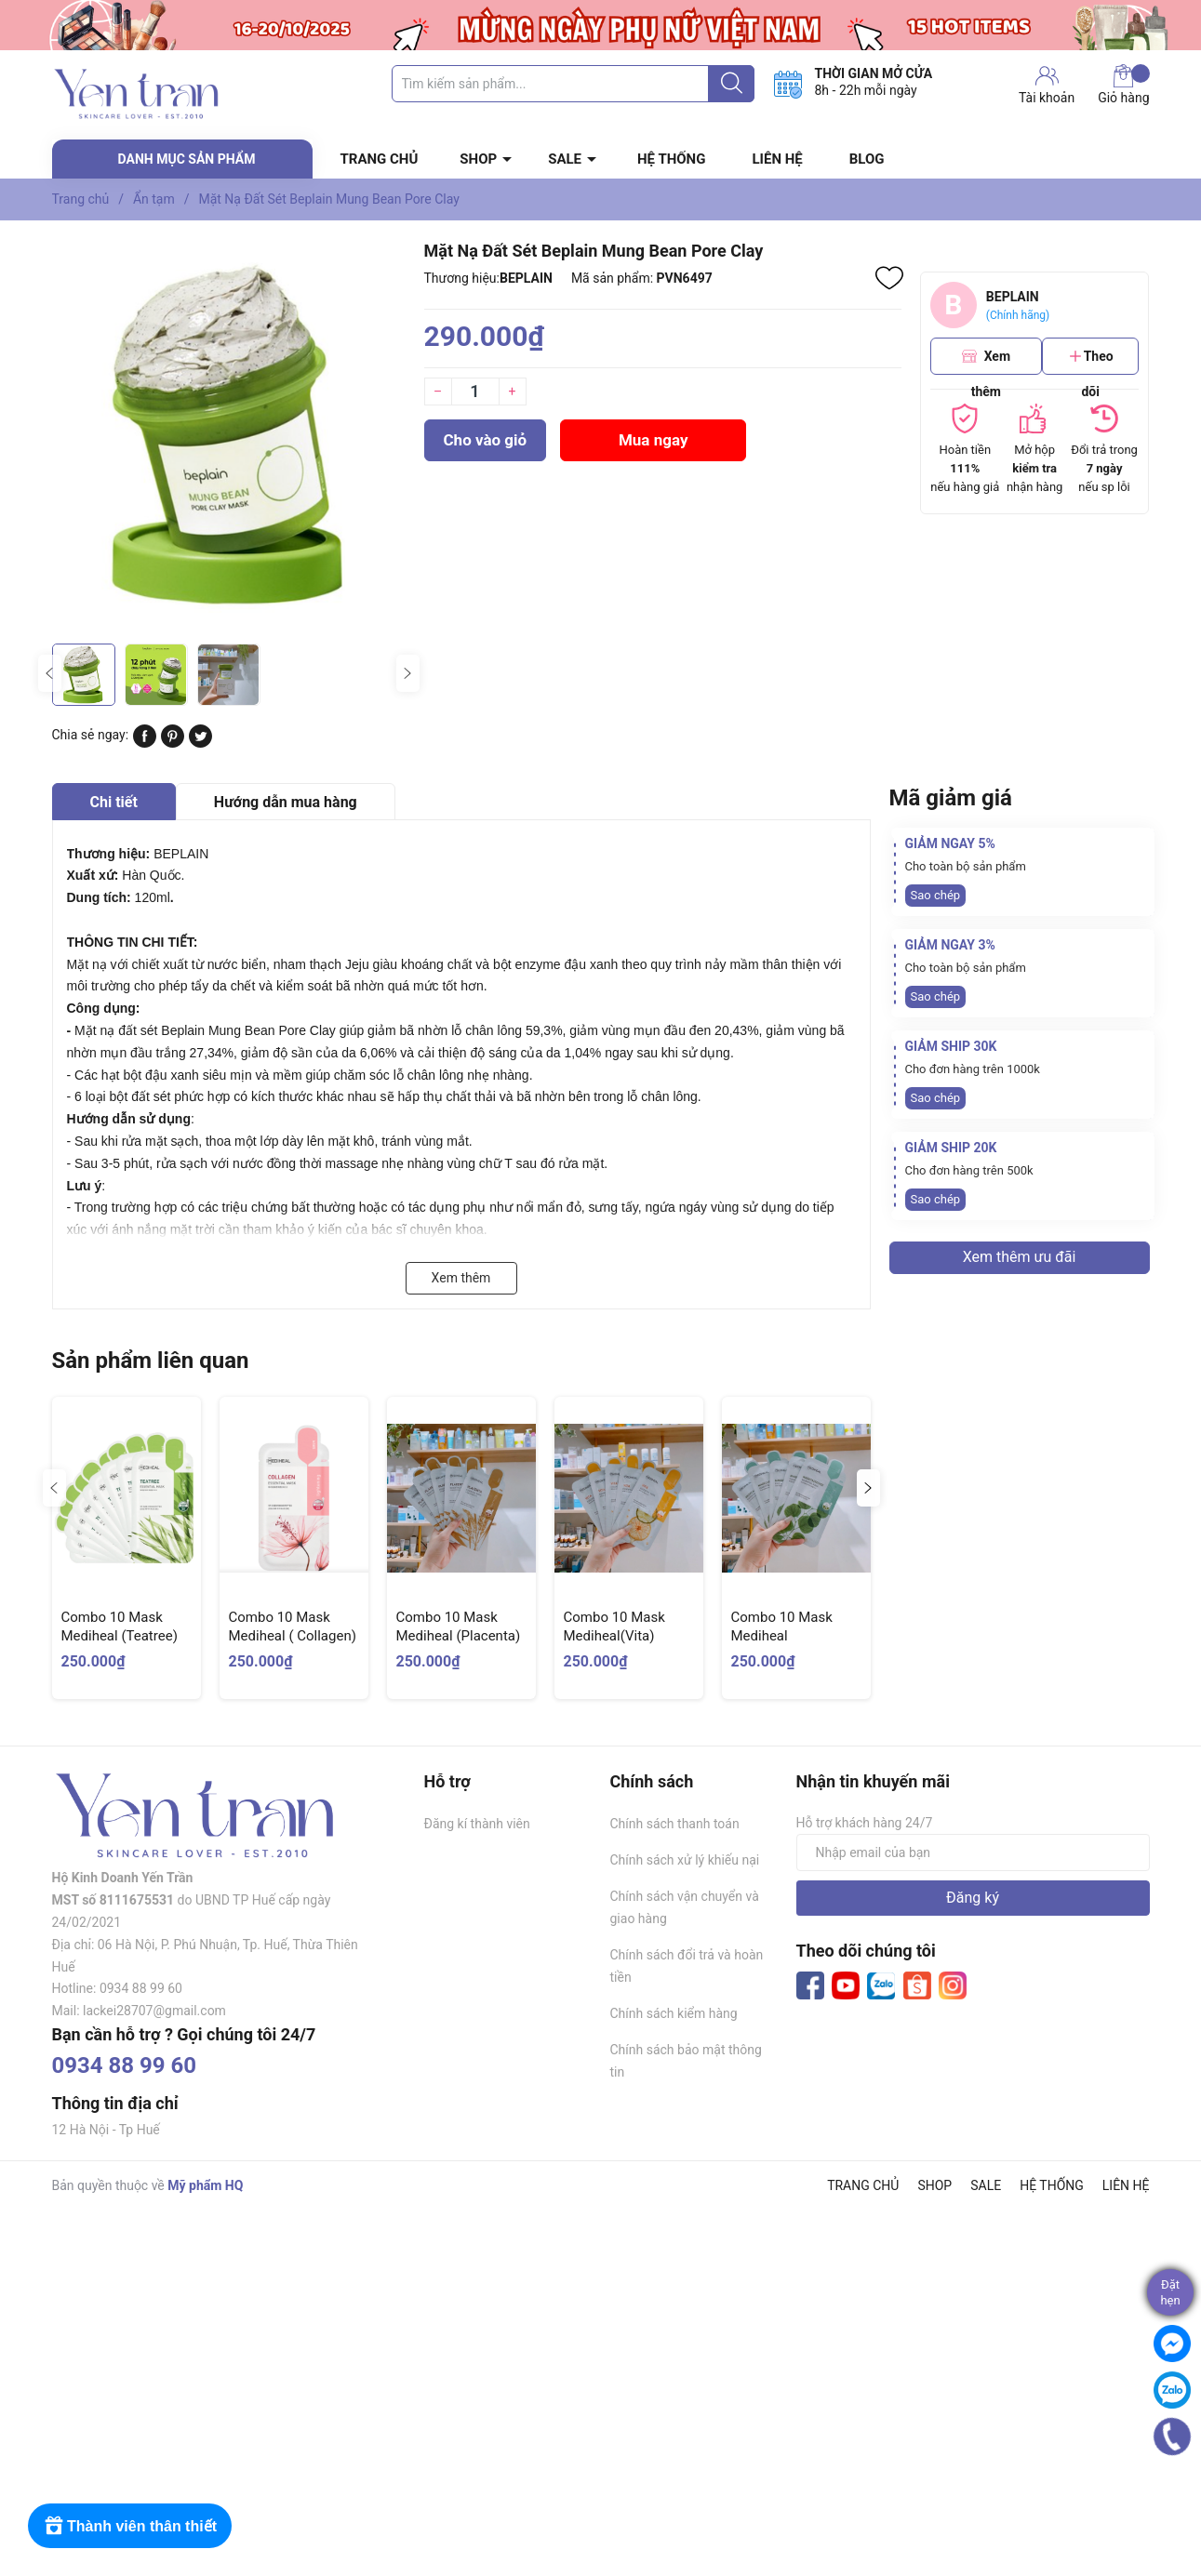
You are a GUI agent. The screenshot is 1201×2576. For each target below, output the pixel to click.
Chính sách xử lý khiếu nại (685, 1859)
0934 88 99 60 (124, 2065)
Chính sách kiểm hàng (674, 2013)
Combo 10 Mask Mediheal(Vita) (614, 1626)
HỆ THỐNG (671, 159)
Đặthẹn (1170, 2292)
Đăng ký (972, 1897)
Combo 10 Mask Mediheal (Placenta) (458, 1626)
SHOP (478, 159)
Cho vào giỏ (485, 440)
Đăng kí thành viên (477, 1823)
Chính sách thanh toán (675, 1823)
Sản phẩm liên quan (150, 1361)
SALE (564, 159)
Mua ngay (653, 440)
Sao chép (936, 895)
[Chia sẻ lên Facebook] (144, 743)
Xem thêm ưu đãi (1019, 1257)
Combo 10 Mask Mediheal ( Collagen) (292, 1626)
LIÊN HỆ (777, 159)
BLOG (867, 159)
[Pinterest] (172, 743)
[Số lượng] (475, 391)
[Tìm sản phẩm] (573, 83)
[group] (229, 436)
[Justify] (732, 83)
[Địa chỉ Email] (973, 1852)
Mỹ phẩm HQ (205, 2185)
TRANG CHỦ (379, 159)
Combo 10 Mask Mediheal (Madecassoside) (785, 1635)
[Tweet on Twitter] (200, 743)
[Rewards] (130, 2525)
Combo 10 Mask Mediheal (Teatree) (119, 1626)
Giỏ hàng (1123, 84)
